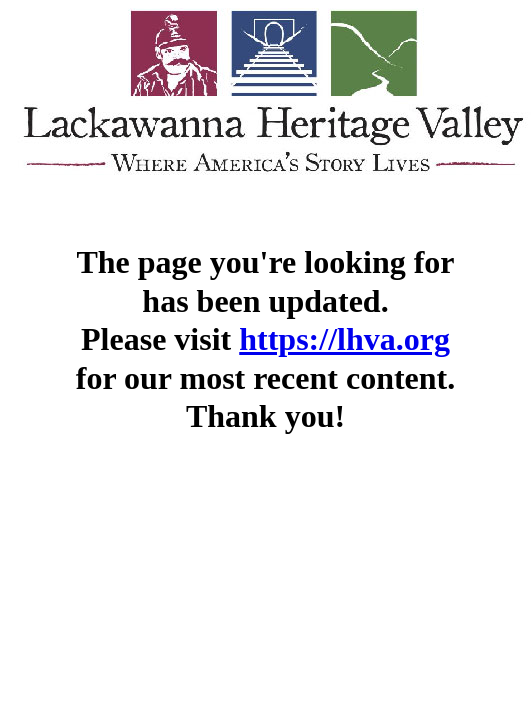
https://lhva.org (344, 339)
